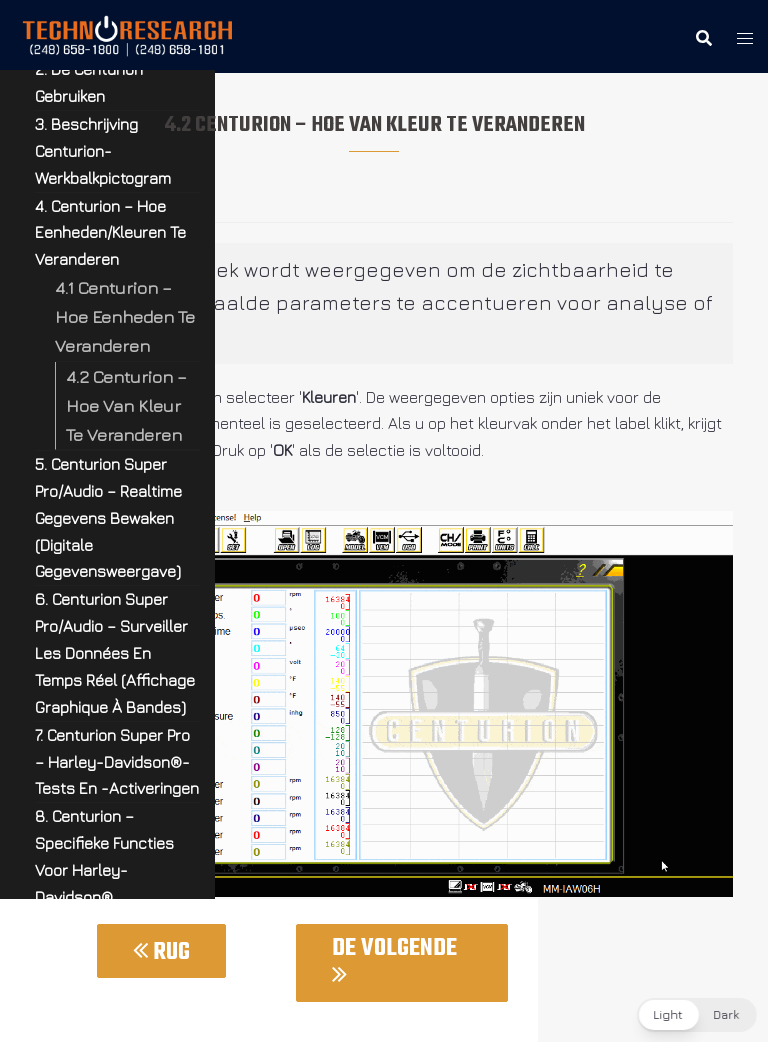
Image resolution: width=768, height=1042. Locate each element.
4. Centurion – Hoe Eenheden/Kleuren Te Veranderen (110, 233)
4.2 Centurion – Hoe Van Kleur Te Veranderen (126, 405)
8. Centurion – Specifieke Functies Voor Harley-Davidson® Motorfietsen (104, 870)
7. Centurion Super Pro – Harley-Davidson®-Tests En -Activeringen (117, 762)
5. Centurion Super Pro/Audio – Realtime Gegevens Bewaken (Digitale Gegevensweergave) (108, 518)
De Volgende (394, 958)
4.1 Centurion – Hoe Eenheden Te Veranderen (125, 316)
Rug (161, 952)
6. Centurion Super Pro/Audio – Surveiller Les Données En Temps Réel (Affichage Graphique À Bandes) (115, 653)
